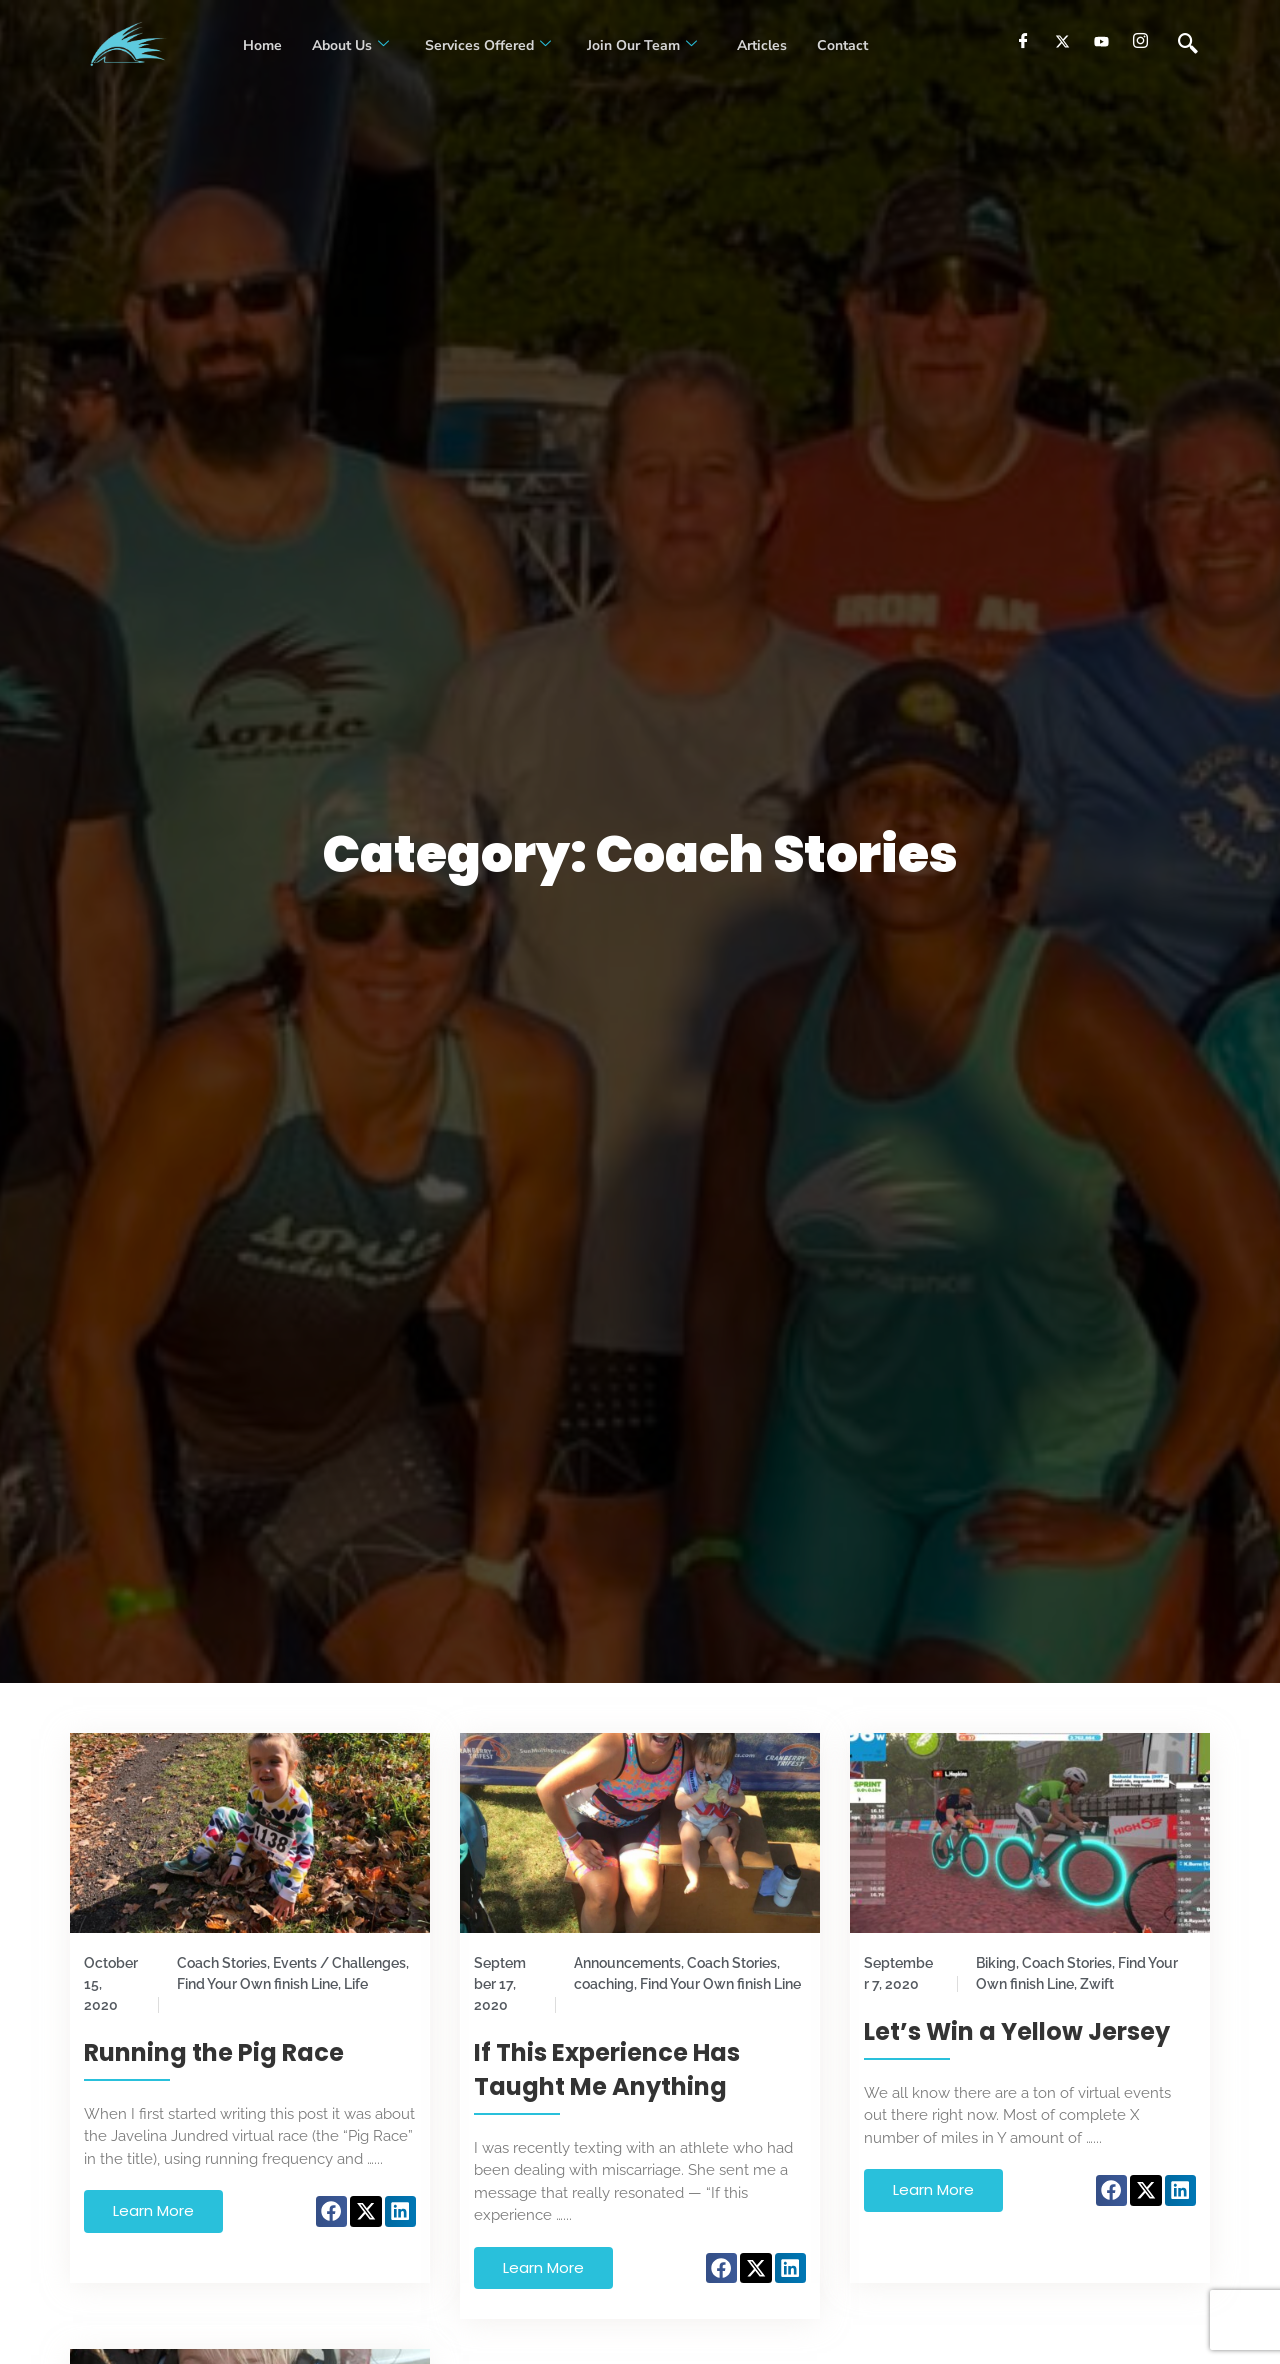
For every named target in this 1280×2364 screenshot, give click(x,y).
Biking (996, 1963)
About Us (350, 45)
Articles (760, 45)
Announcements (627, 1963)
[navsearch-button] (1188, 45)
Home (262, 45)
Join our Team (642, 45)
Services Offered (488, 45)
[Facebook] (1023, 41)
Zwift (1097, 1984)
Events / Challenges (339, 1963)
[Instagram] (1140, 41)
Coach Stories (222, 1963)
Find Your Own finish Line (257, 1984)
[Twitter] (1062, 41)
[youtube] (1101, 41)
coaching (604, 1984)
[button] (332, 2211)
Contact (842, 45)
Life (356, 1984)
